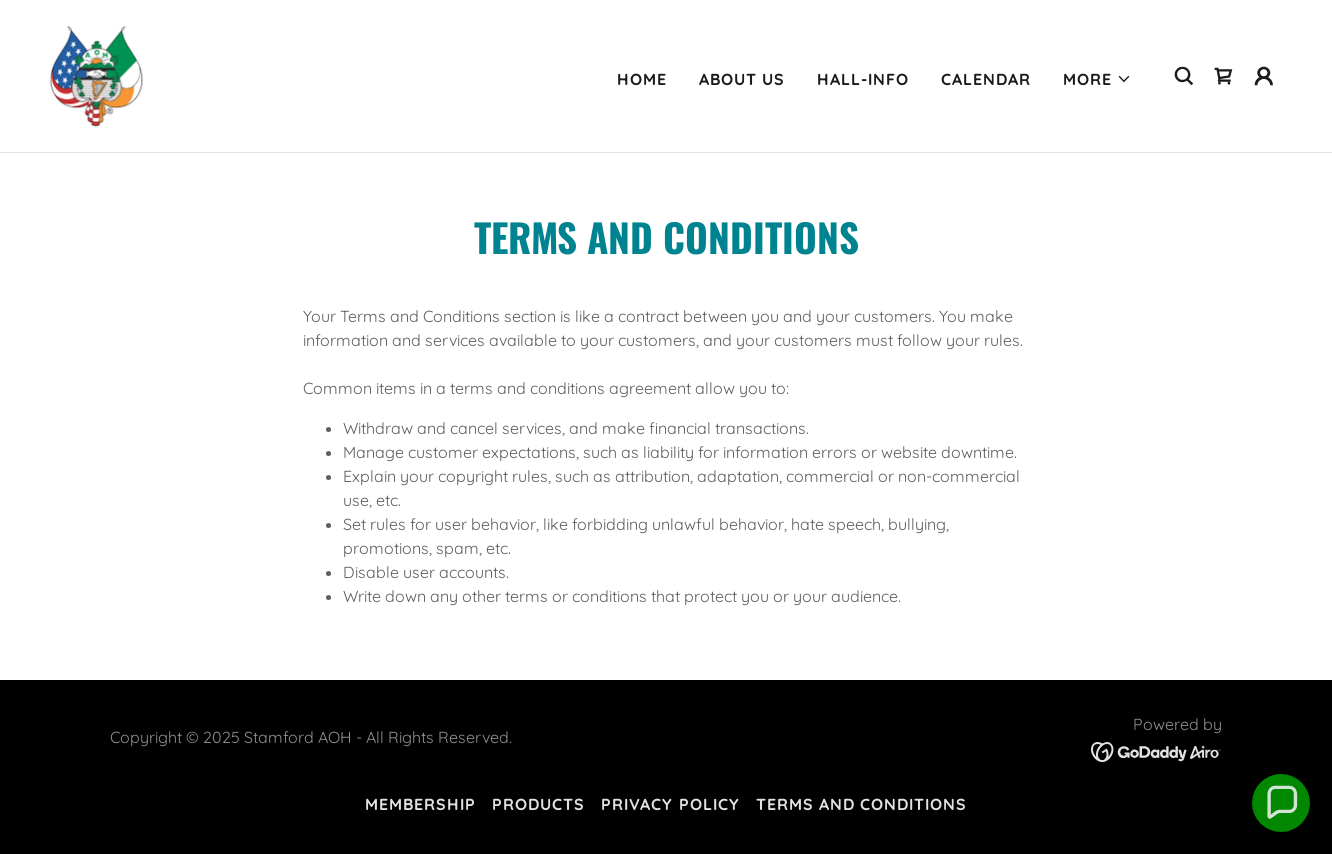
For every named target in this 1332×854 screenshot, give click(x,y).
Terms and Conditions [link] (861, 804)
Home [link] (642, 79)
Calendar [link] (986, 79)
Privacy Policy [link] (670, 804)
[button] (1097, 79)
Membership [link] (420, 804)
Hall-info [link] (863, 79)
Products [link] (538, 804)
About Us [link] (742, 79)
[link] (96, 74)
